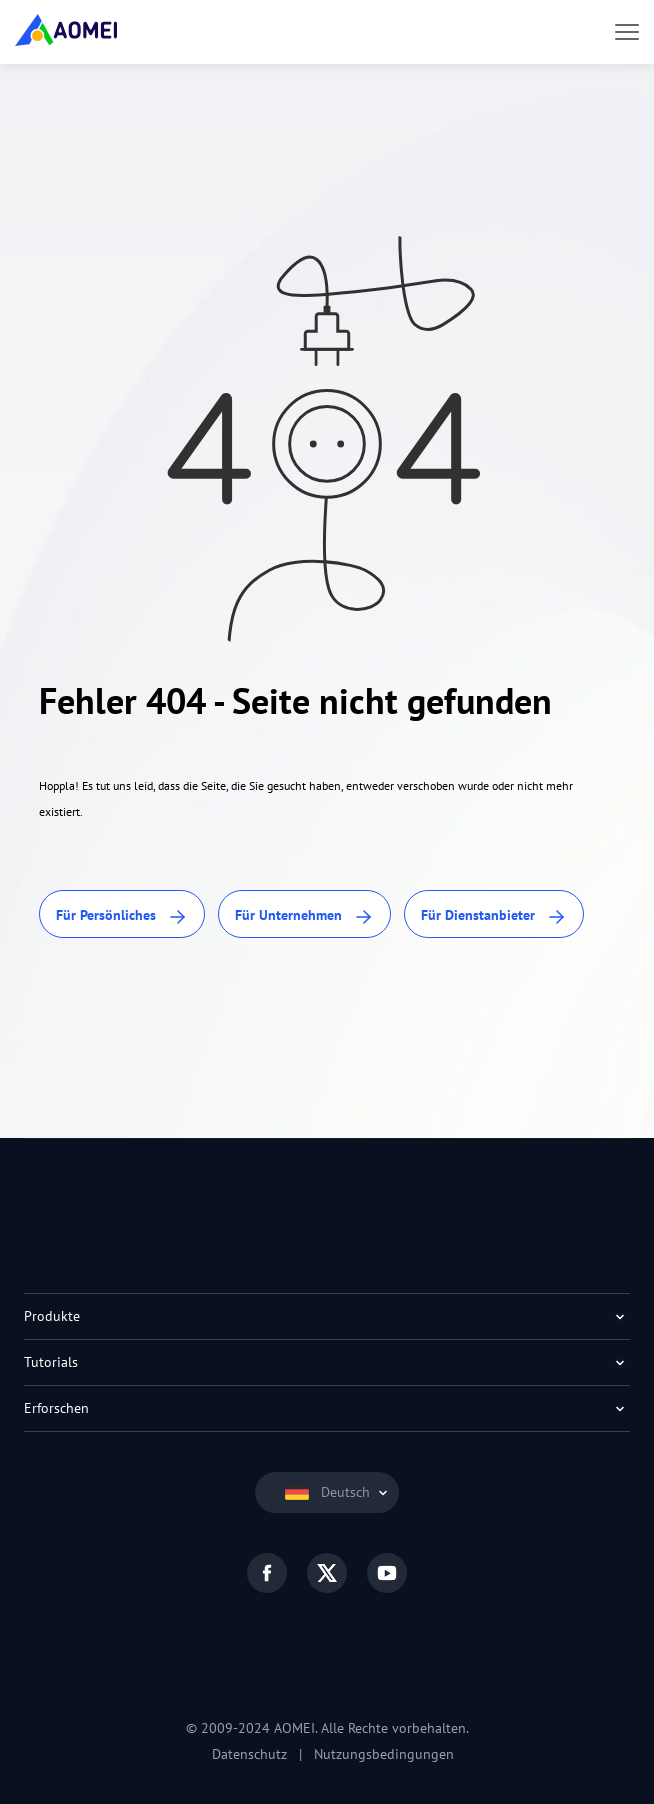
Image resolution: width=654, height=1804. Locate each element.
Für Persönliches (122, 916)
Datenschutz (249, 1754)
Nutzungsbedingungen (384, 1754)
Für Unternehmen (304, 916)
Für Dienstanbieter (494, 916)
